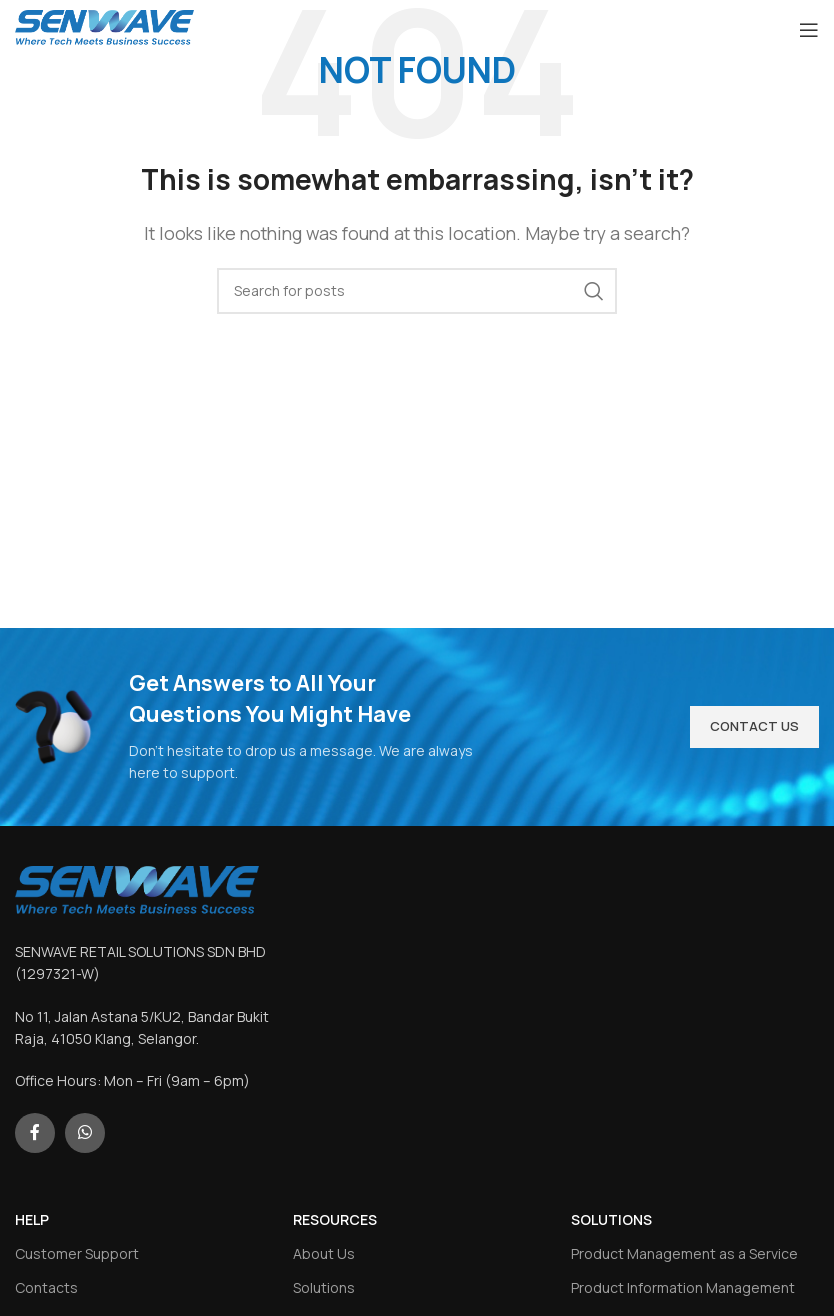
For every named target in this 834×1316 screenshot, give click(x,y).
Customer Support (77, 1253)
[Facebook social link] (35, 1133)
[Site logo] (104, 28)
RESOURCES (335, 1219)
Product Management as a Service (684, 1253)
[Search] (417, 291)
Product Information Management (683, 1287)
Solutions (324, 1287)
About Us (324, 1253)
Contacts (46, 1287)
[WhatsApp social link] (85, 1133)
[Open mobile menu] (809, 30)
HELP (32, 1219)
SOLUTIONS (611, 1219)
